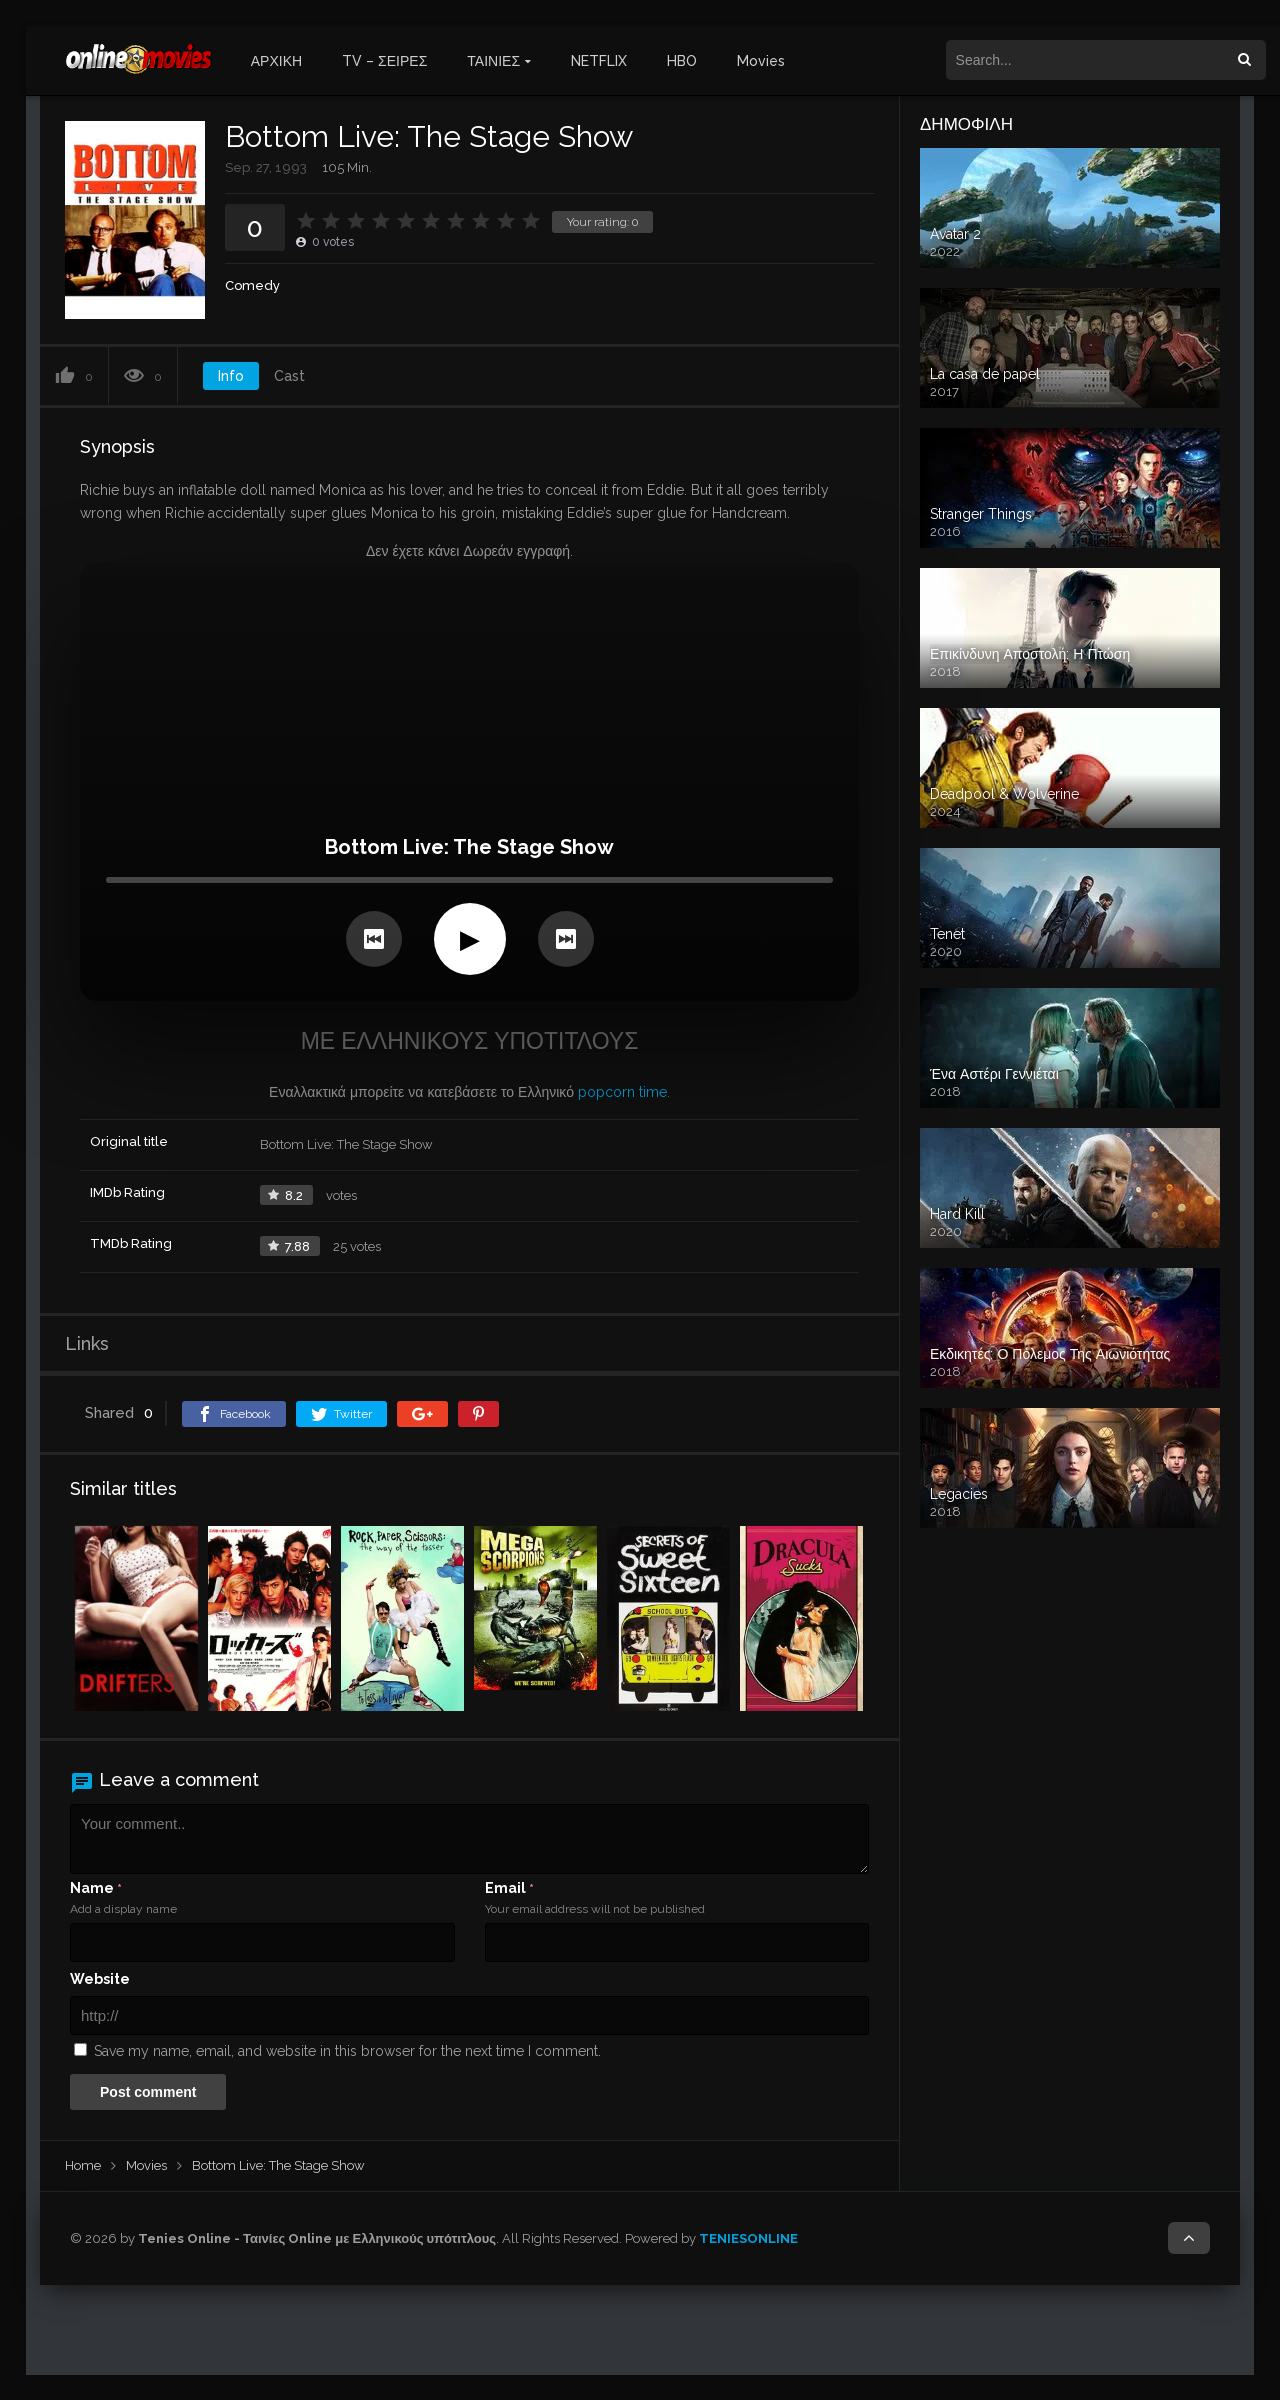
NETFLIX (599, 61)
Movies (761, 61)
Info (231, 376)
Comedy (252, 285)
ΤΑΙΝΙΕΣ (493, 61)
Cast (289, 376)
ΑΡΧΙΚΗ (276, 61)
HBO (682, 61)
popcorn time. (624, 1092)
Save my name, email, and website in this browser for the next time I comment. (347, 2051)
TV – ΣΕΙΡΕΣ (384, 61)
